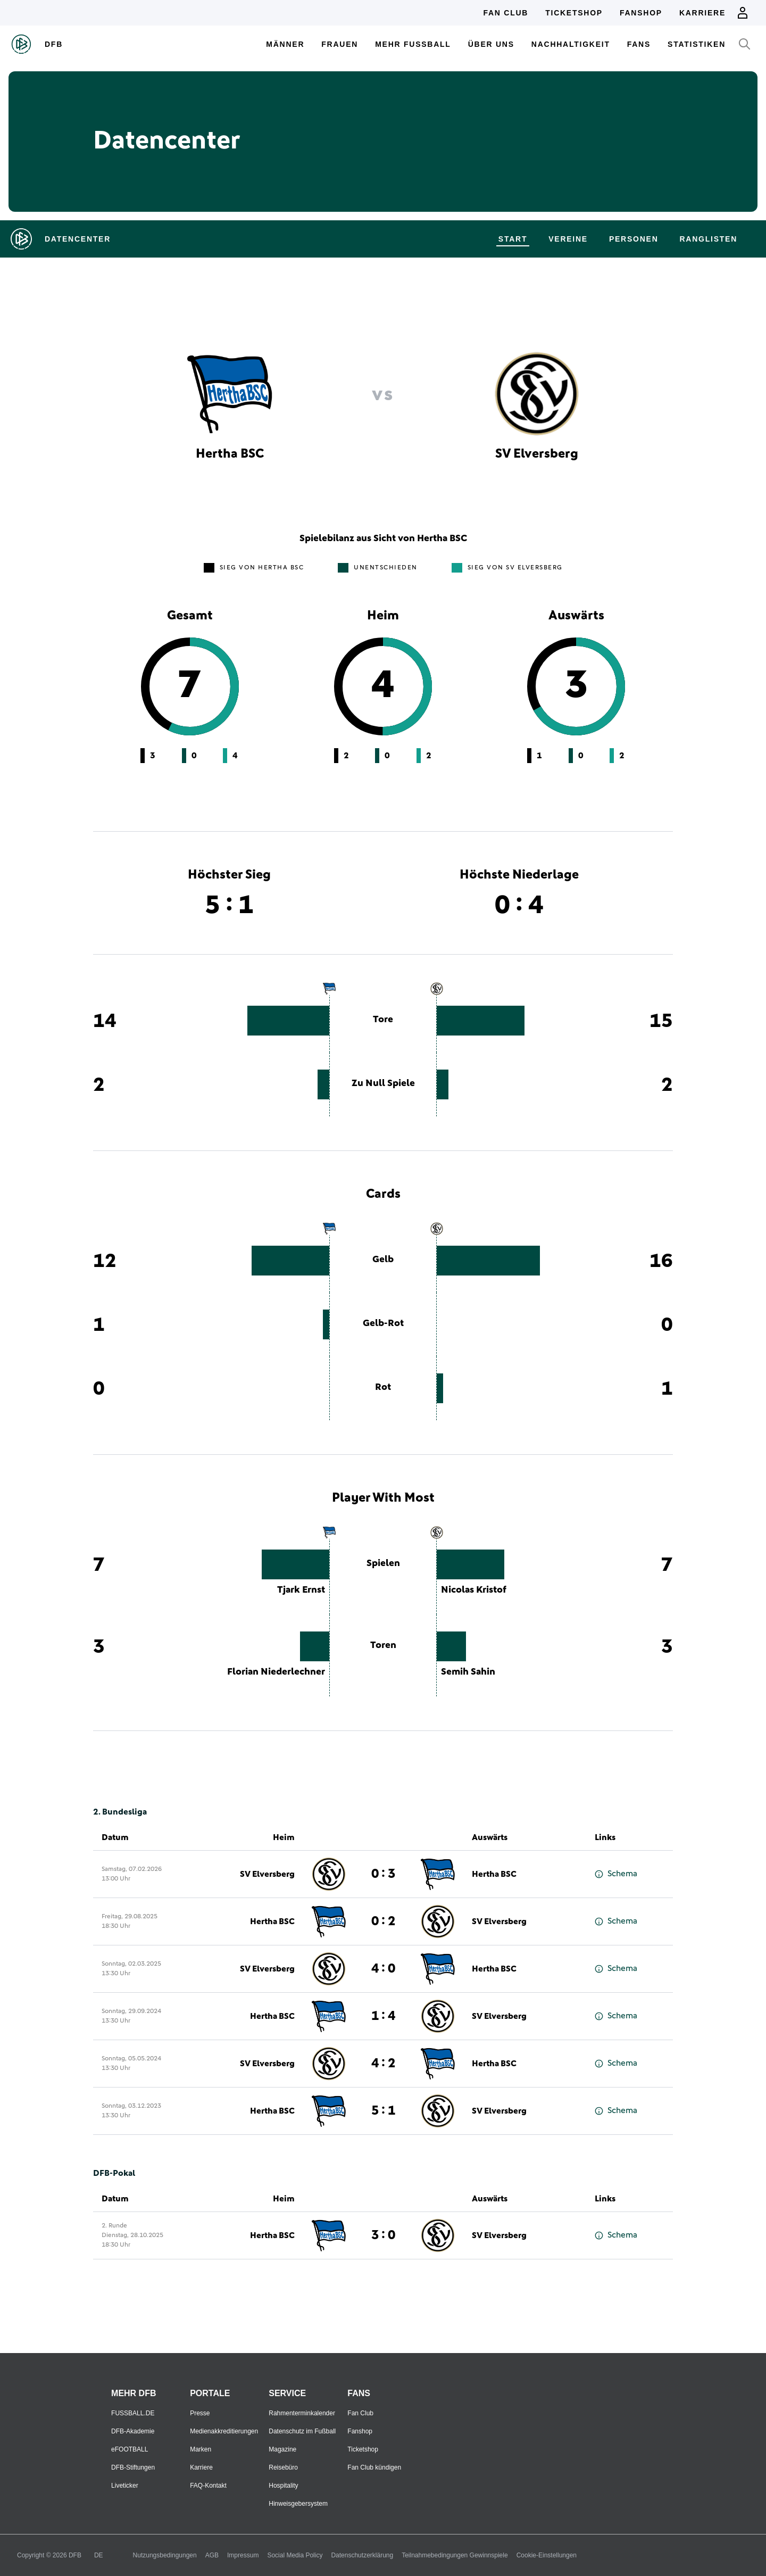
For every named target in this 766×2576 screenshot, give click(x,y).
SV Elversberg (267, 1874)
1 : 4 (383, 2016)
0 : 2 (383, 1921)
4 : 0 (383, 1968)
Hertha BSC (494, 1874)
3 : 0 (383, 2235)
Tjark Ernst (301, 1590)
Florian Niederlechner (276, 1672)
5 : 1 (383, 2111)
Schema (616, 1873)
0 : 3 (383, 1874)
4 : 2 (383, 2063)
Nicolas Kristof (473, 1590)
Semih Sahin (468, 1672)
